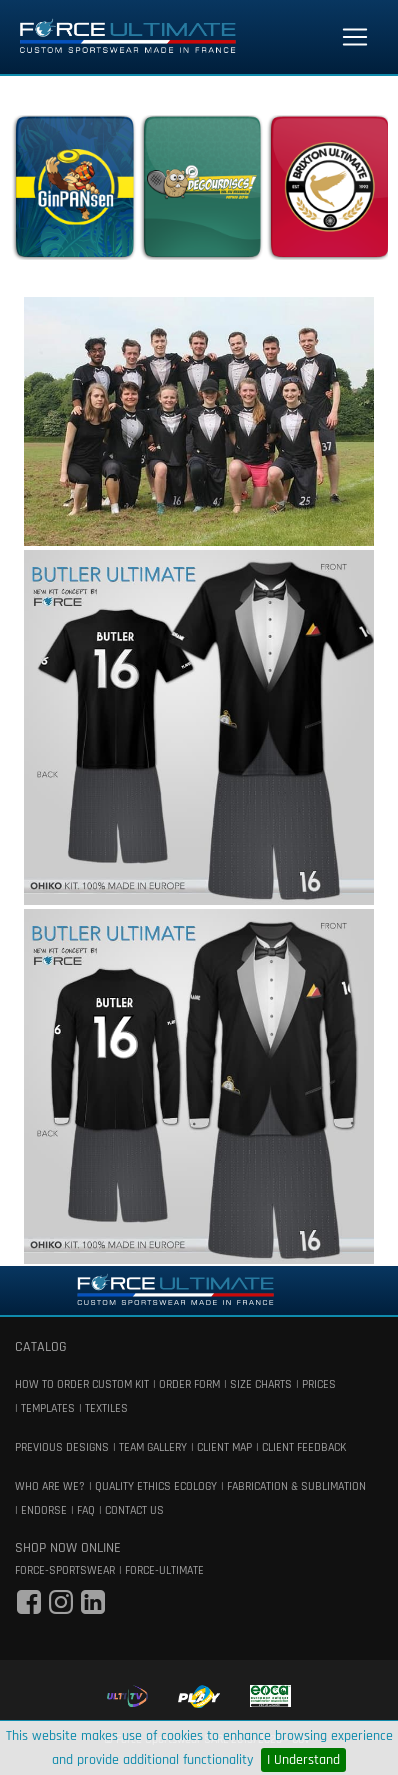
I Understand (303, 1760)
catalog (41, 1347)
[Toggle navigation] (355, 37)
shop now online (68, 1548)
